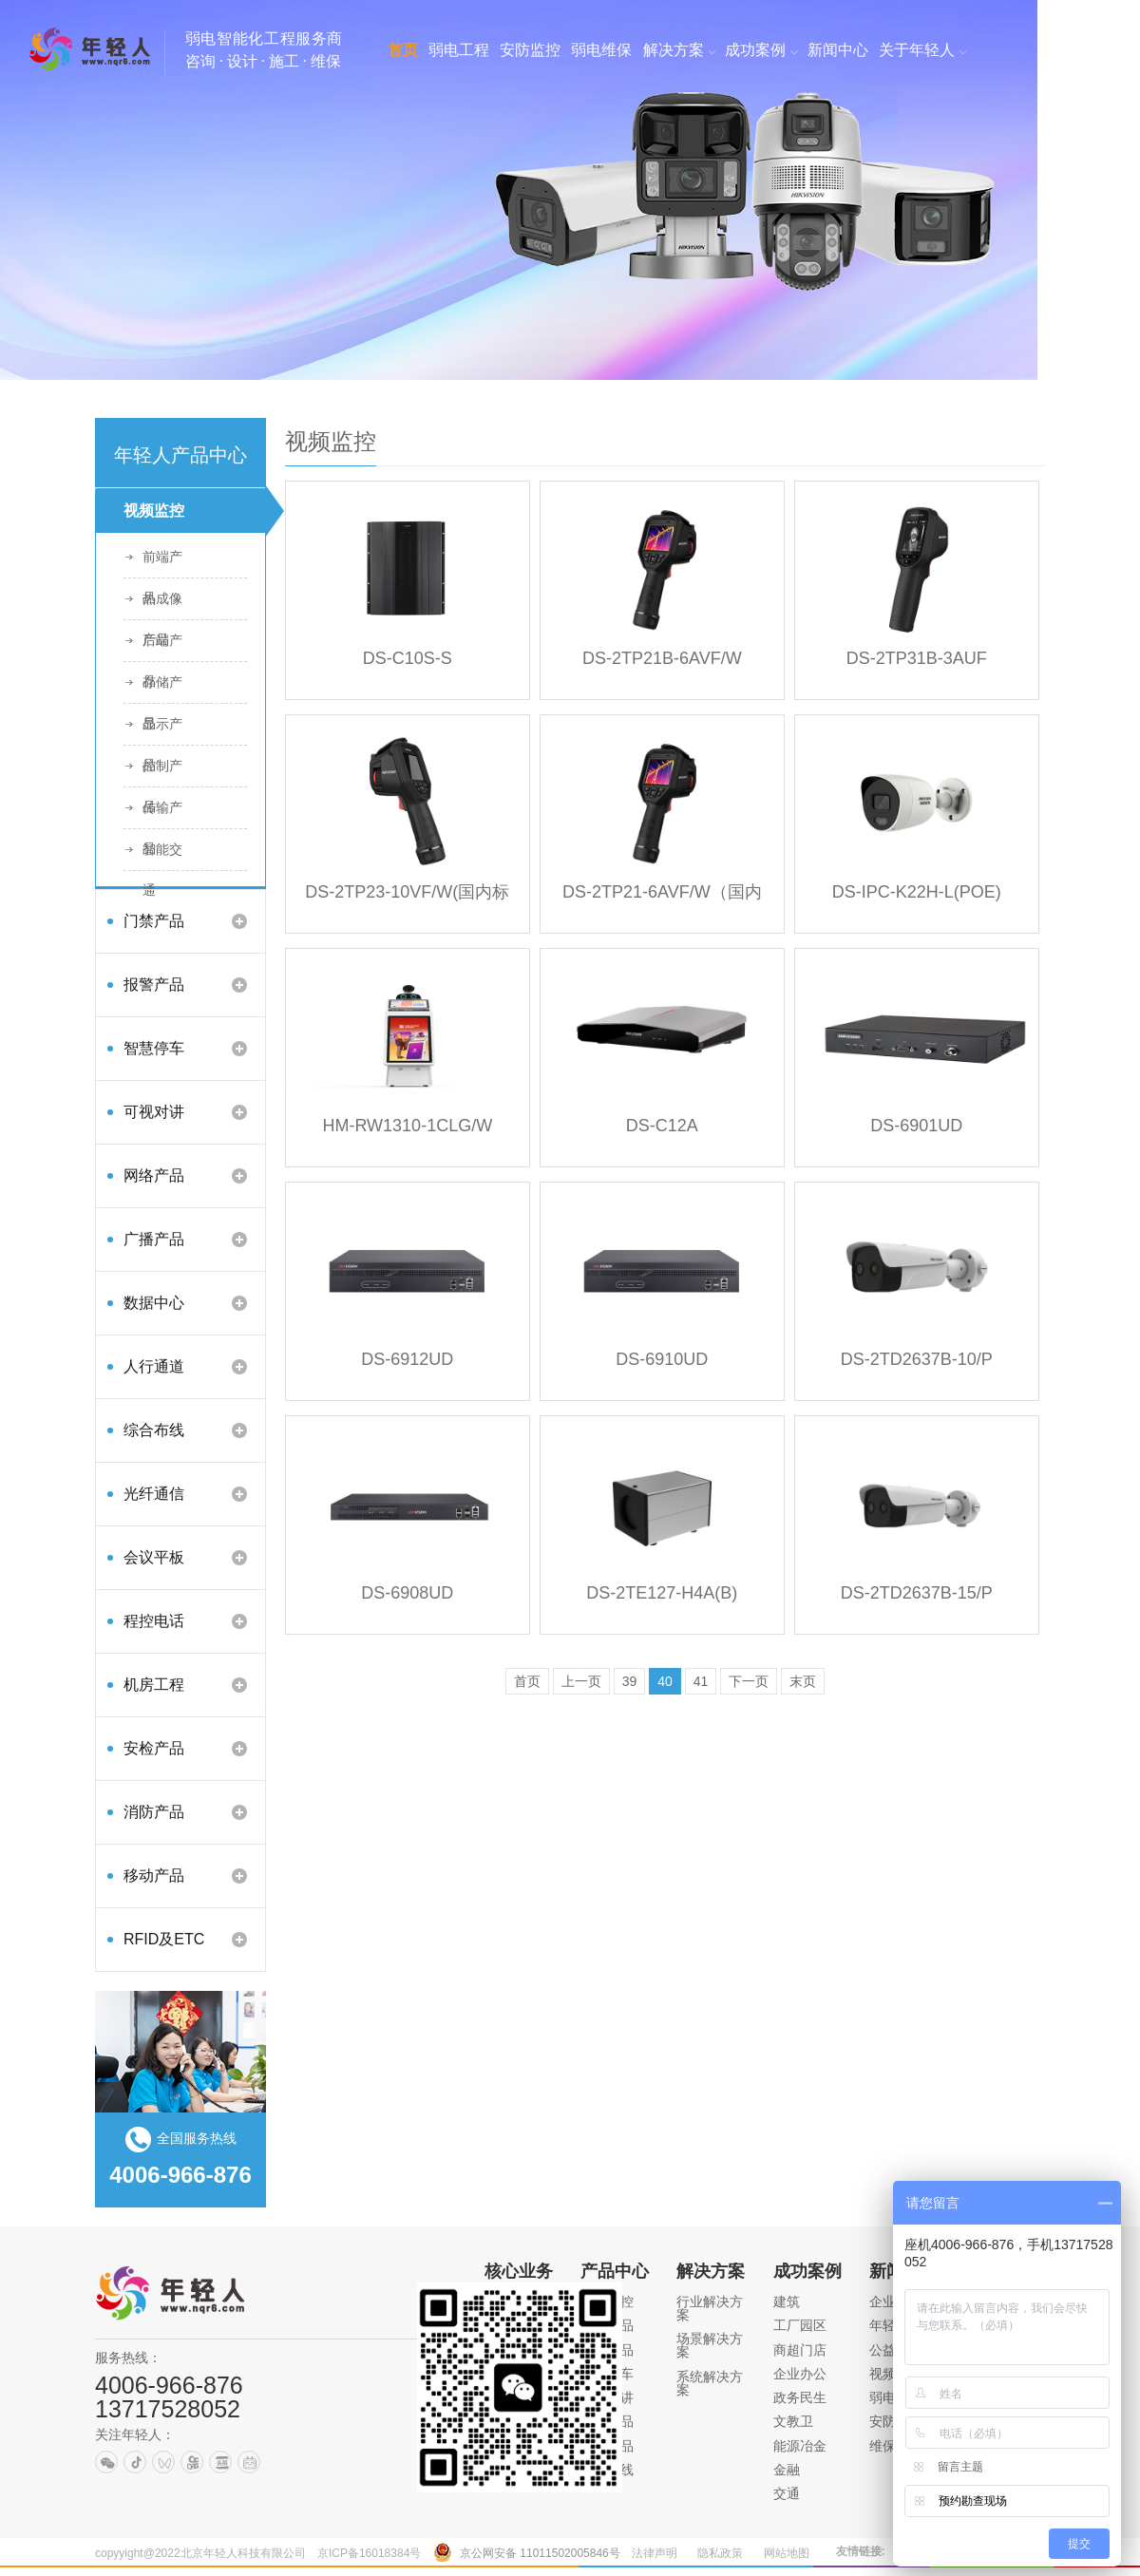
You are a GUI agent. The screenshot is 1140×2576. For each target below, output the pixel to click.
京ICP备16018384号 (369, 2553)
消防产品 (154, 1812)
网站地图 (786, 2553)
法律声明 (654, 2553)
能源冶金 (799, 2446)
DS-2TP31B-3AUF (916, 658)
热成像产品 (162, 605)
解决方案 (710, 2271)
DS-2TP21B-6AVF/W (662, 658)
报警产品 (154, 984)
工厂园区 (799, 2325)
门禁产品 (154, 921)
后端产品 (162, 647)
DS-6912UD (407, 1359)
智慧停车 (154, 1048)
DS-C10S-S (407, 658)
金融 (786, 2469)
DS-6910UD (662, 1359)
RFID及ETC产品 (164, 1946)
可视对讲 (154, 1112)
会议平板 (154, 1557)
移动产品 (154, 1875)
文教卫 (793, 2421)
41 (701, 1681)
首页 (527, 1681)
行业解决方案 (709, 2308)
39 (629, 1681)
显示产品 (162, 730)
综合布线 (154, 1430)
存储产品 (162, 688)
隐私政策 (720, 2553)
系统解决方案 (709, 2383)
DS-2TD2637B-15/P (917, 1592)
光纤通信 (154, 1494)
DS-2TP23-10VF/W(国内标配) (407, 898)
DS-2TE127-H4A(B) (661, 1592)
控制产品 (162, 772)
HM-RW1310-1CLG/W (407, 1125)
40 (665, 1681)
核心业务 (518, 2271)
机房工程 (154, 1684)
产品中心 (614, 2271)
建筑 (786, 2301)
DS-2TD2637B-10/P (917, 1359)
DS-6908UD (407, 1592)
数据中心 (154, 1303)
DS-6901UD (916, 1125)
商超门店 (799, 2350)
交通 (786, 2493)
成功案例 (807, 2271)
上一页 (581, 1681)
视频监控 (154, 510)
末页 (802, 1681)
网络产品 (154, 1175)
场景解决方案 (709, 2345)
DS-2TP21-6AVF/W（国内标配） (662, 898)
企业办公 (799, 2373)
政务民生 (799, 2397)
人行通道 (154, 1366)
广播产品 (154, 1239)
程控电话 (154, 1621)
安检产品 (154, 1748)
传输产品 (162, 814)
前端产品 (162, 563)
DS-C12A (662, 1125)
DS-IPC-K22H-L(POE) (916, 891)
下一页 (749, 1681)
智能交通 (162, 856)
